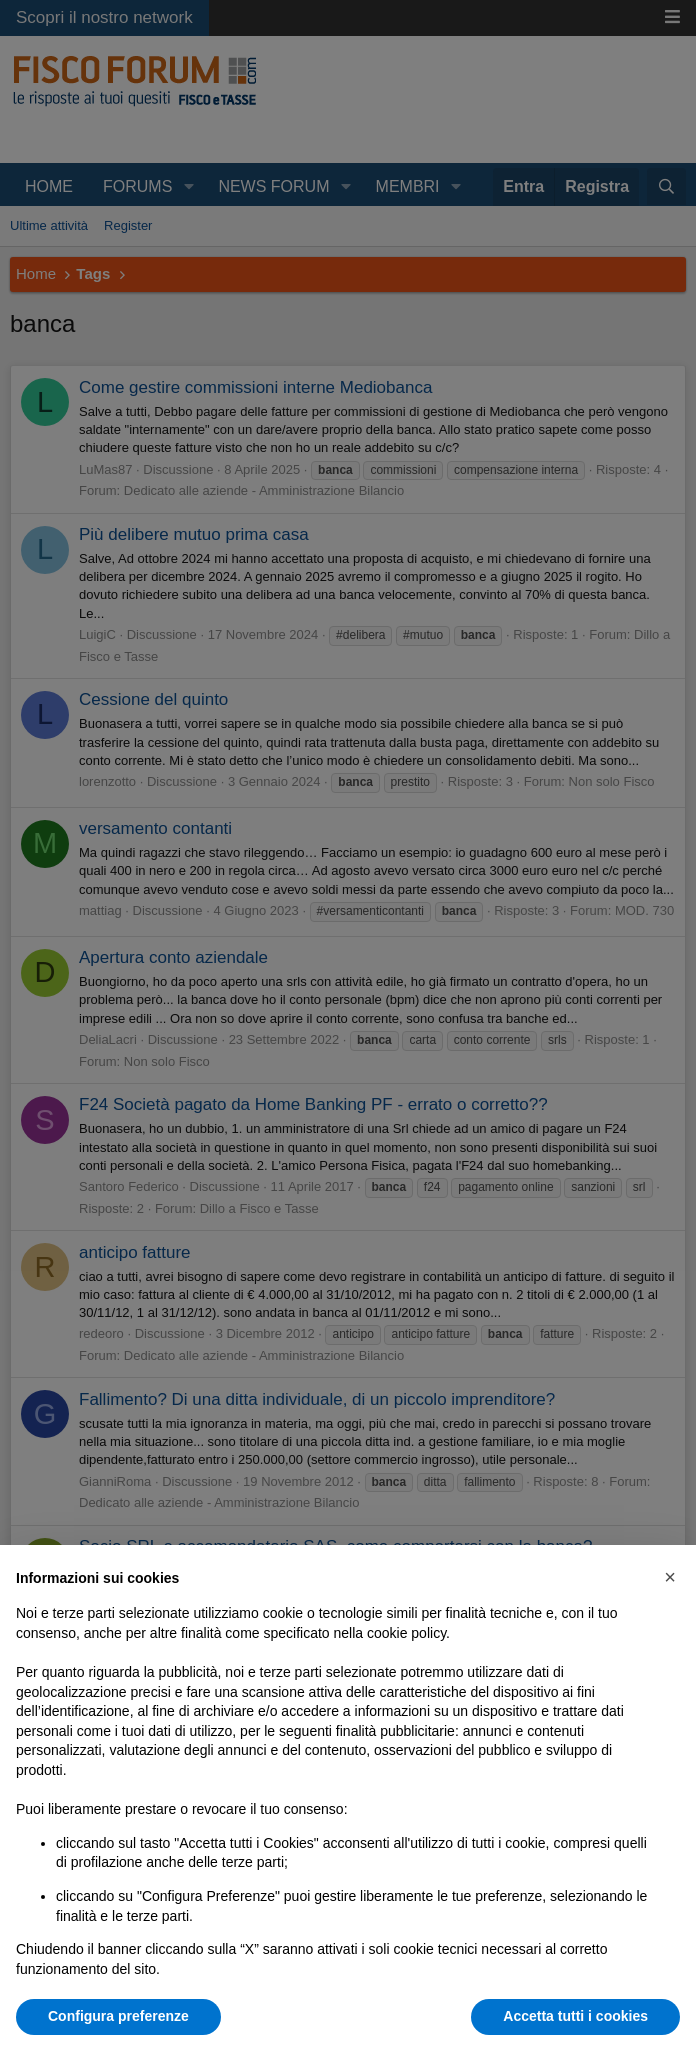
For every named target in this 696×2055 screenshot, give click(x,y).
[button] (670, 1577)
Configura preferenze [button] (118, 2016)
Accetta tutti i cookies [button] (575, 2016)
